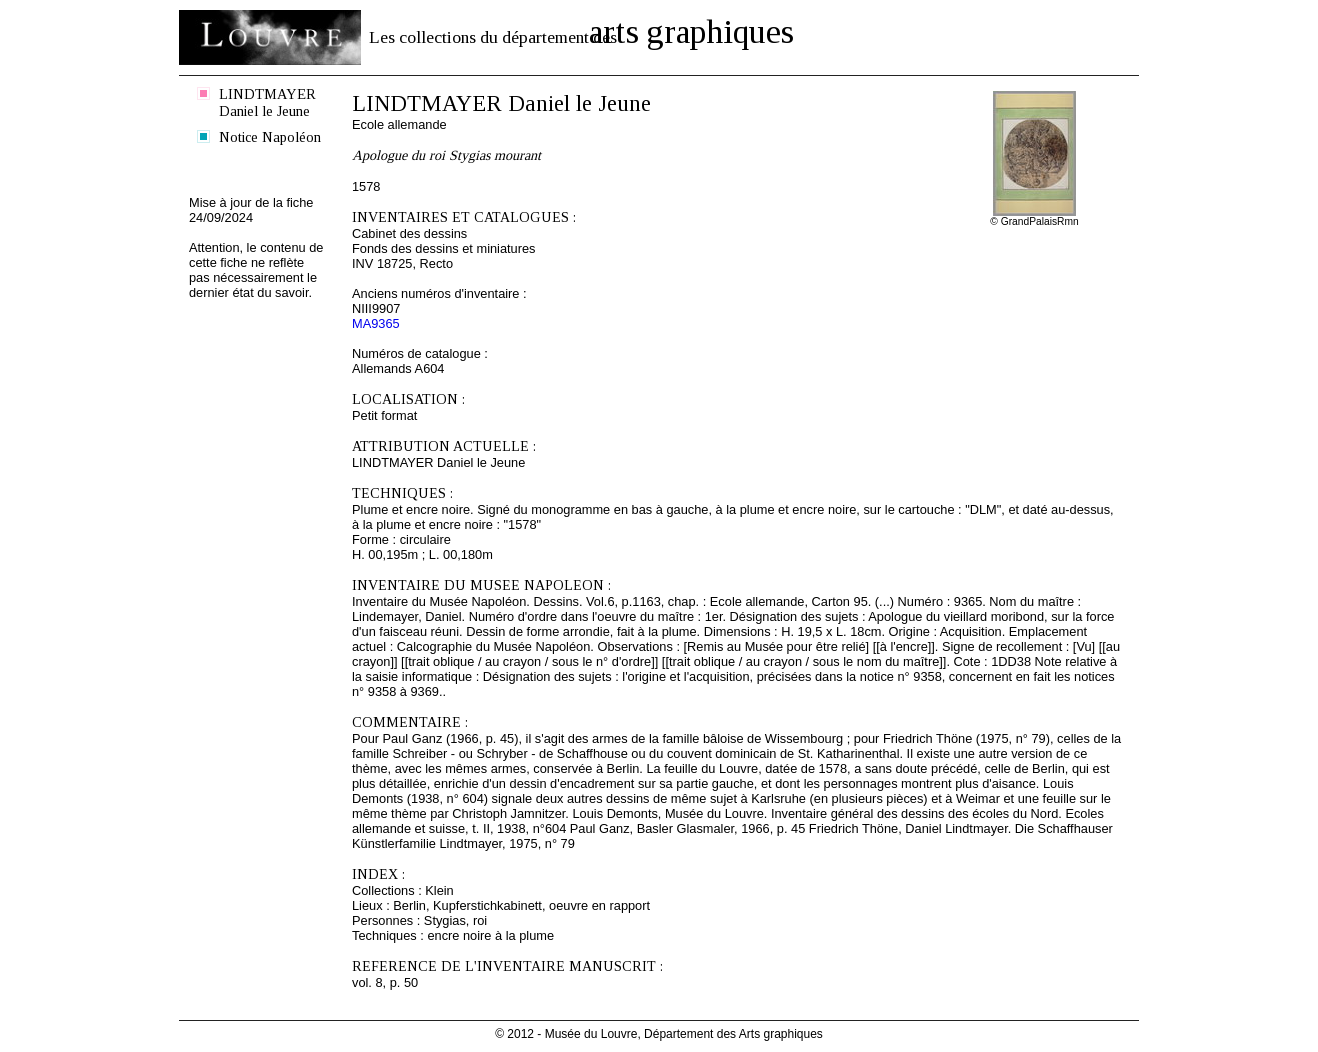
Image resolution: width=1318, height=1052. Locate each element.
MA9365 (376, 323)
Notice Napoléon (270, 137)
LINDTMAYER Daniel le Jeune (267, 102)
